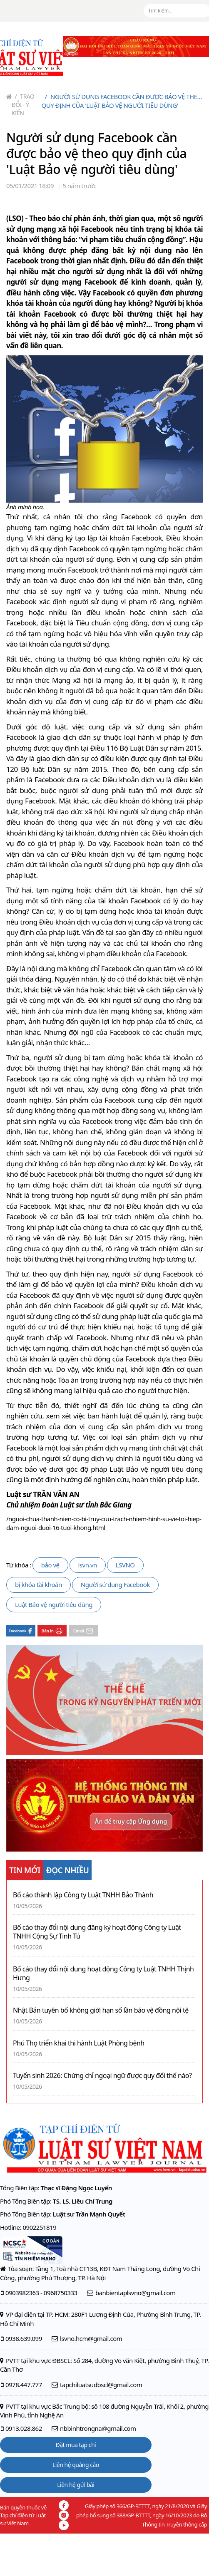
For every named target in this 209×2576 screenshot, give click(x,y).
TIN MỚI (24, 1870)
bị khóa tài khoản (38, 1584)
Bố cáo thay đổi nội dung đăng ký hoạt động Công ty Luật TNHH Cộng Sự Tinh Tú (97, 1932)
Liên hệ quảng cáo (75, 2465)
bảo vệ (50, 1565)
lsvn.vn (87, 1565)
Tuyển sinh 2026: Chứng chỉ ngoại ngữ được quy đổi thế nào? (102, 2075)
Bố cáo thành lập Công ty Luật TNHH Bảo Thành (83, 1895)
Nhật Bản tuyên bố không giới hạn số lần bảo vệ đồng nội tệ (101, 2010)
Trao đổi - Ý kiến (23, 104)
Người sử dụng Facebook (115, 1584)
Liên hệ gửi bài (75, 2485)
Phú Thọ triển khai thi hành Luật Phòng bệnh (78, 2043)
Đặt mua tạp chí (76, 2445)
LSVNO (125, 1565)
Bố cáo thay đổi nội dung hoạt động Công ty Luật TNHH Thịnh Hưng (103, 1973)
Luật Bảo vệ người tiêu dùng (53, 1604)
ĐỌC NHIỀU (67, 1870)
